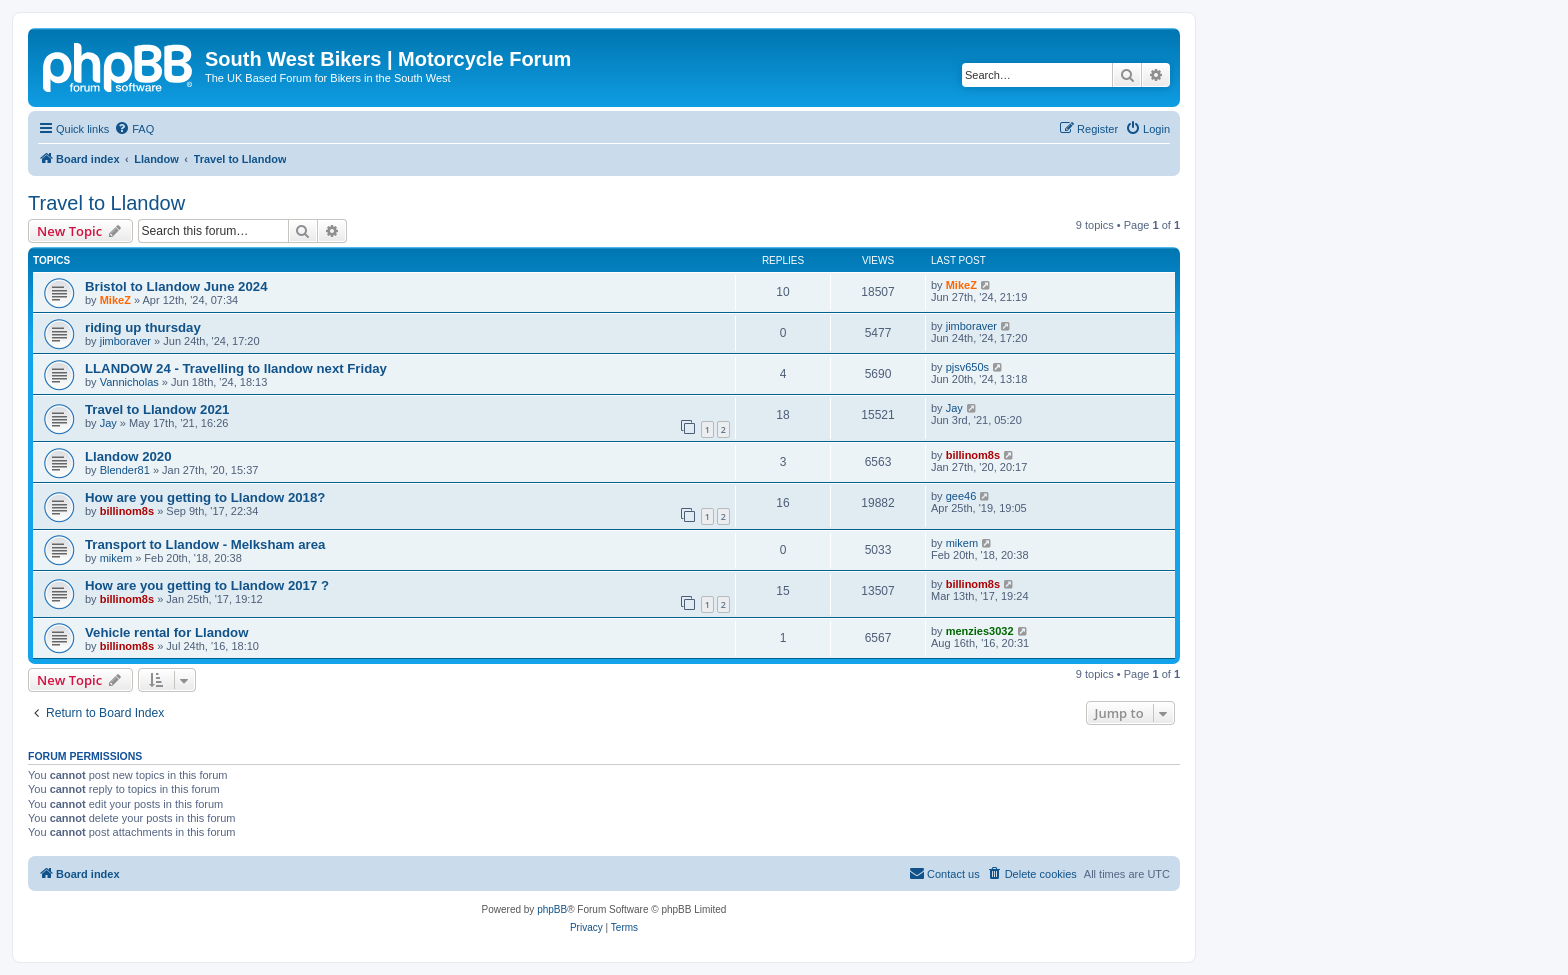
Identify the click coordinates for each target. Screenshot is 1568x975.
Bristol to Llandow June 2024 (176, 286)
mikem (116, 558)
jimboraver (125, 341)
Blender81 (125, 470)
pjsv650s (967, 367)
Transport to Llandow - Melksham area (205, 544)
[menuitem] (134, 129)
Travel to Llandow (106, 203)
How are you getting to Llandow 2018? (205, 497)
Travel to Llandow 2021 (157, 409)
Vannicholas (129, 382)
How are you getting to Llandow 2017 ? (207, 585)
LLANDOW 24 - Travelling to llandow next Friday (236, 368)
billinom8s (973, 455)
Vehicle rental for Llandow (166, 632)
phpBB (552, 909)
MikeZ (115, 300)
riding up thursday (143, 327)
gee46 (961, 496)
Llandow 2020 (128, 456)
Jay (108, 423)
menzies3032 (980, 631)
